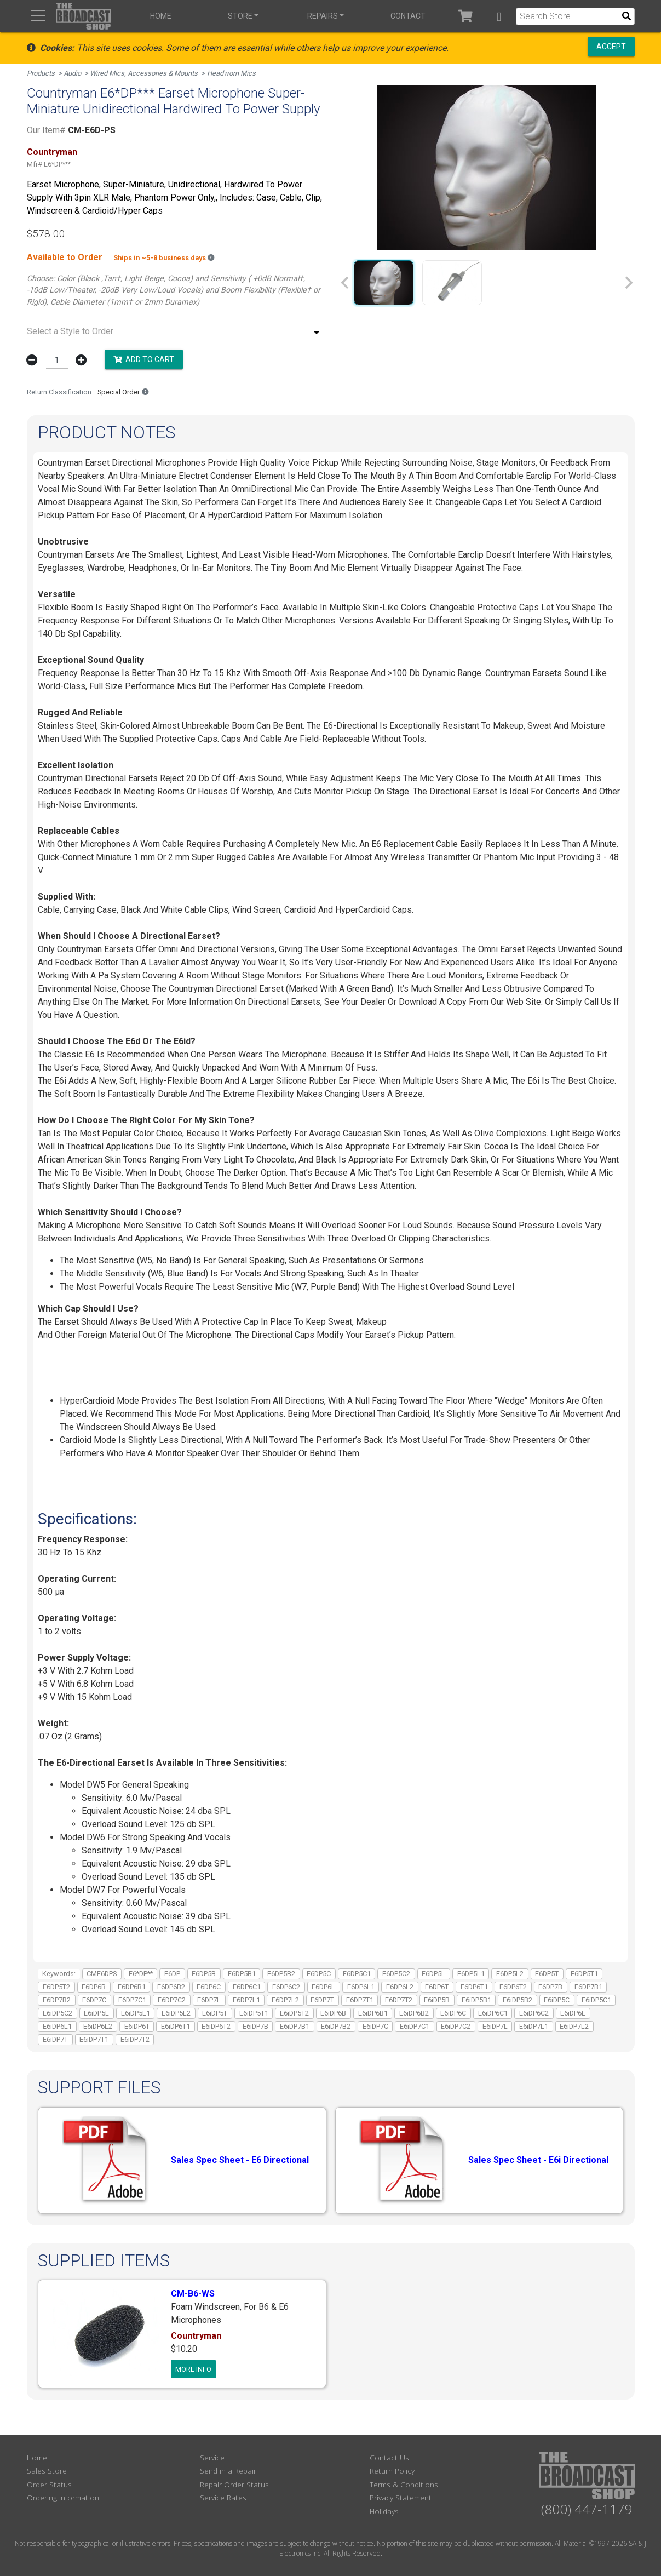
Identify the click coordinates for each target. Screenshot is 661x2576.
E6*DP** (141, 1974)
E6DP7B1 (588, 1987)
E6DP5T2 (56, 1987)
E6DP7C (94, 2000)
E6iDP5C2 (57, 2013)
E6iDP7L (495, 2026)
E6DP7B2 (57, 2000)
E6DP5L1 (471, 1974)
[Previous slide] (345, 282)
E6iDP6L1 (57, 2026)
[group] (383, 283)
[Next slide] (628, 282)
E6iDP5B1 (476, 2000)
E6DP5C (319, 1974)
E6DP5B (204, 1974)
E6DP (172, 1974)
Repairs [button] (322, 16)
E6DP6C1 (247, 1987)
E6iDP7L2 (574, 2026)
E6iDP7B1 (294, 2026)
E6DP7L (209, 2000)
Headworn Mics (231, 73)
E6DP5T (547, 1974)
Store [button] (240, 16)
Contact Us (389, 2457)
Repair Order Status (234, 2484)
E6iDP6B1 (373, 2013)
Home (160, 16)
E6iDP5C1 (596, 2000)
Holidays (384, 2511)
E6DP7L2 (285, 2000)
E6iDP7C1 (414, 2026)
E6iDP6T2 (216, 2026)
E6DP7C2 (172, 2000)
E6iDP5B (437, 2000)
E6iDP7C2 (455, 2026)
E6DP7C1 (132, 2000)
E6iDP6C (453, 2013)
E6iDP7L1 (533, 2026)
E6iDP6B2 (414, 2013)
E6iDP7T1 (93, 2039)
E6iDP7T (55, 2039)
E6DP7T (322, 2000)
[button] (499, 16)
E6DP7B (550, 1987)
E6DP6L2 (399, 1987)
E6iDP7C (375, 2026)
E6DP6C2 (286, 1987)
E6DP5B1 (242, 1974)
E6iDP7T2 (135, 2039)
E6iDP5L (96, 2013)
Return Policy (392, 2470)
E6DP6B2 (171, 1987)
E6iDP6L (572, 2013)
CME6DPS (102, 1974)
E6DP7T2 (398, 2000)
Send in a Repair (228, 2470)
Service (212, 2457)
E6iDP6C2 (534, 2013)
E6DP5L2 (510, 1974)
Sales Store (47, 2470)
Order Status (49, 2484)
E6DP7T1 (359, 2000)
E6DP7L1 (246, 2000)
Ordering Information (63, 2497)
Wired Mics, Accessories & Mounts (144, 73)
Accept (611, 46)
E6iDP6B (333, 2013)
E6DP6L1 (361, 1987)
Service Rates (223, 2497)
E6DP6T (437, 1987)
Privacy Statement (401, 2497)
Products (41, 73)
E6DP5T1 (584, 1974)
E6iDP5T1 (253, 2013)
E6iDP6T (137, 2026)
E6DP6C (209, 1987)
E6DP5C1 (357, 1974)
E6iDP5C (557, 2000)
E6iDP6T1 (175, 2026)
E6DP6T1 (474, 1987)
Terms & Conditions (404, 2484)
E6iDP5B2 (517, 2000)
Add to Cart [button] (143, 359)
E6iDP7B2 (335, 2026)
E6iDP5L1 (135, 2013)
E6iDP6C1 (493, 2013)
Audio (72, 73)
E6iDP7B (255, 2026)
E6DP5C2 (396, 1974)
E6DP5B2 (281, 1974)
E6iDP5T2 (294, 2013)
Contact (408, 16)
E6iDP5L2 (176, 2013)
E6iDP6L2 (97, 2026)
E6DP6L (323, 1987)
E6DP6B (94, 1987)
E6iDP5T (214, 2013)
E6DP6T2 (513, 1987)
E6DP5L (433, 1974)
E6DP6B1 (132, 1987)
